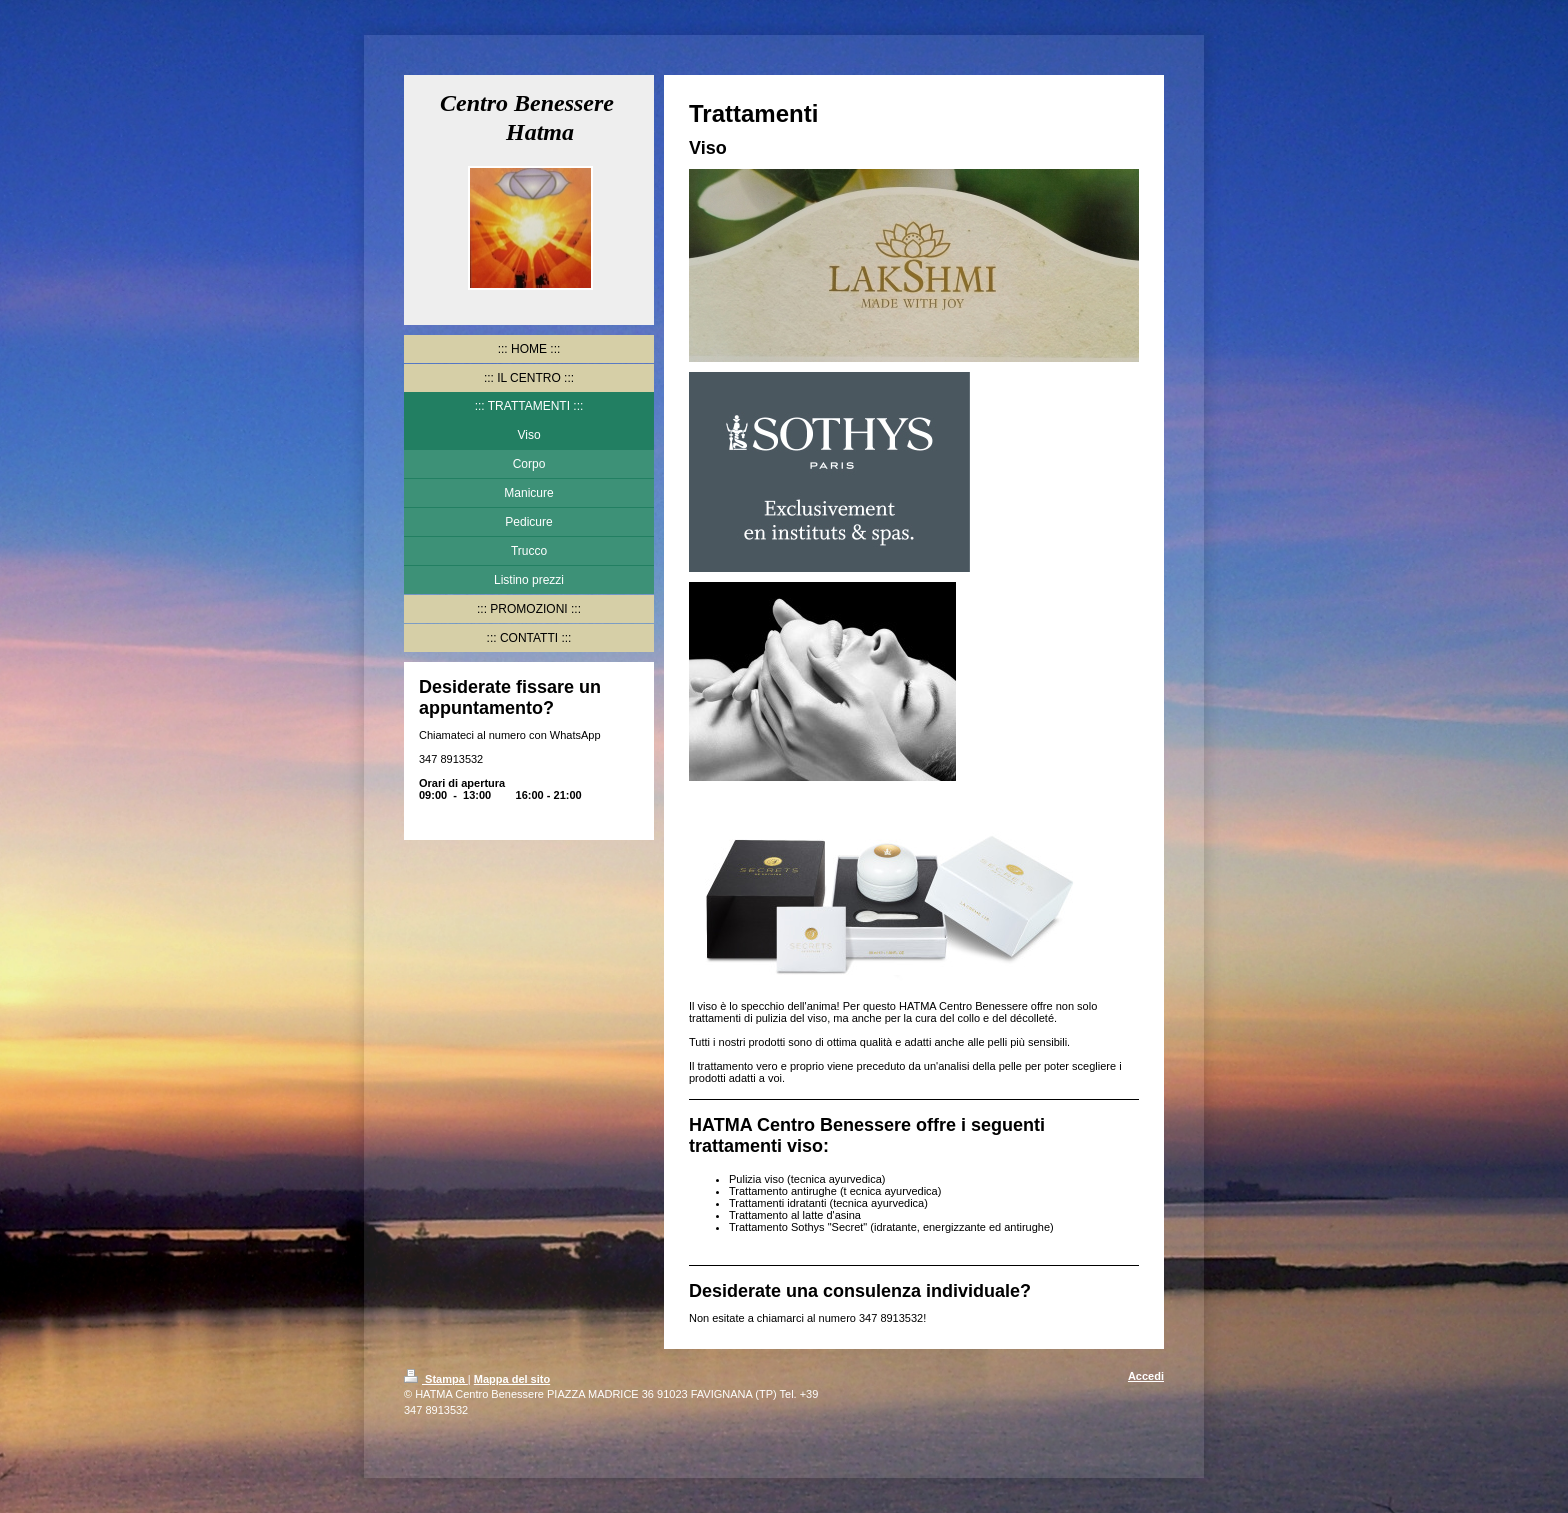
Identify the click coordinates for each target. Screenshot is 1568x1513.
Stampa (436, 1379)
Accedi (1146, 1376)
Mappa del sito (512, 1379)
